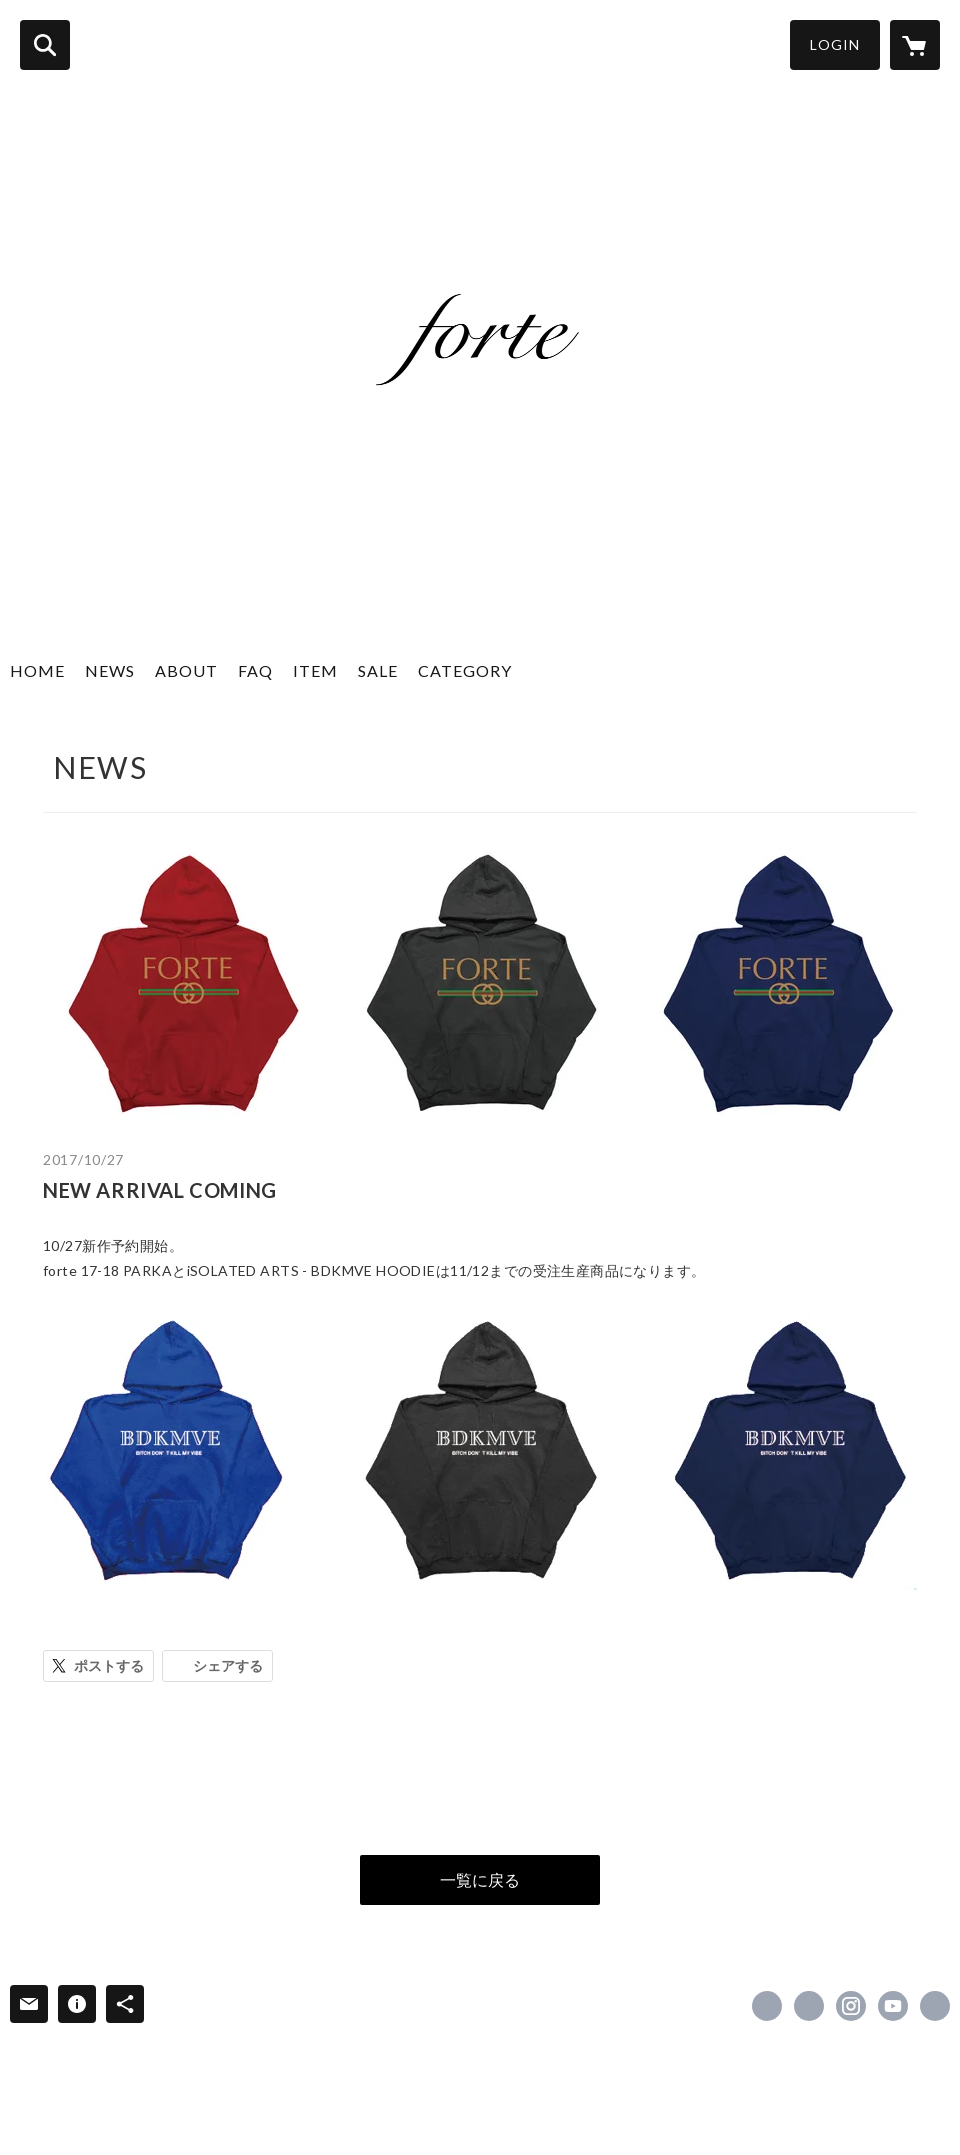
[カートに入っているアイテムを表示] (915, 45)
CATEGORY (465, 670)
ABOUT (186, 670)
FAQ (255, 670)
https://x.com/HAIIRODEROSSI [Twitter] (809, 2006)
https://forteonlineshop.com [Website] (935, 2006)
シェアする (228, 1665)
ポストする (109, 1665)
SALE (378, 670)
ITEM (315, 670)
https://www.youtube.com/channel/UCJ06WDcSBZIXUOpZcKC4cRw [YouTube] (893, 2006)
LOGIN (835, 44)
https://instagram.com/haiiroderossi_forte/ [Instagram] (851, 2006)
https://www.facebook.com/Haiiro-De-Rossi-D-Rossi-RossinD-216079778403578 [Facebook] (767, 2006)
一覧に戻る (480, 1879)
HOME (37, 670)
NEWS (110, 670)
